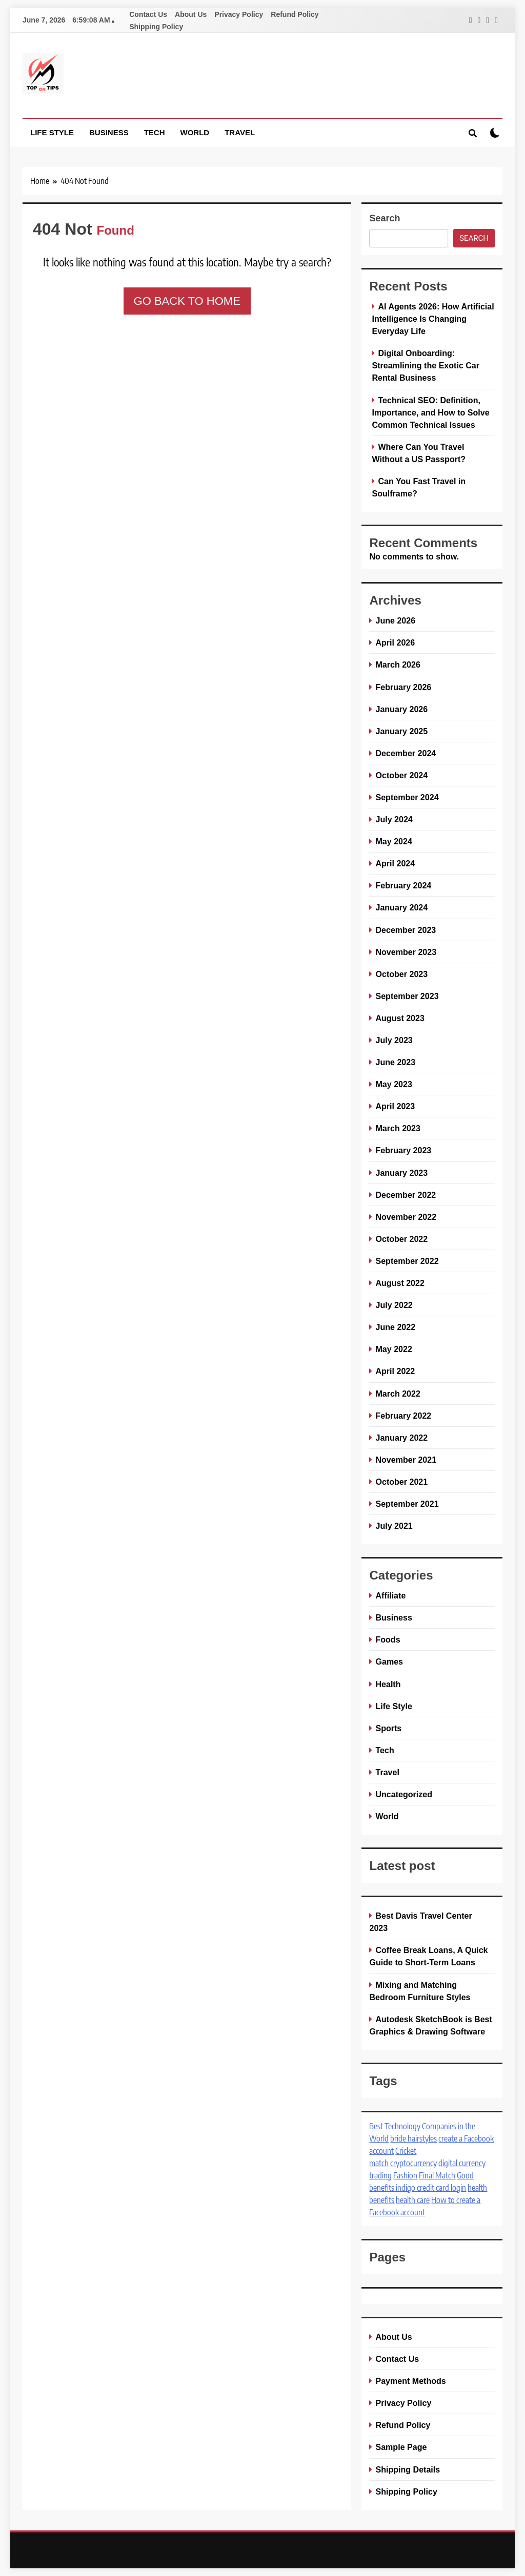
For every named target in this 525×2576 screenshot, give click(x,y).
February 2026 (403, 687)
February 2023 (403, 1150)
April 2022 (395, 1371)
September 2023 (406, 996)
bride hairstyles (413, 2138)
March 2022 (397, 1393)
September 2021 (406, 1503)
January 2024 (401, 907)
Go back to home (187, 301)
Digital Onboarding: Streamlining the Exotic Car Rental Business (425, 365)
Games (389, 1661)
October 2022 (401, 1238)
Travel (240, 132)
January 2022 (401, 1437)
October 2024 (401, 775)
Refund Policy (294, 14)
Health (387, 1684)
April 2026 (395, 642)
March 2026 (397, 664)
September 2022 (406, 1260)
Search (384, 218)
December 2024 (405, 753)
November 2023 (405, 952)
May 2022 (393, 1349)
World (195, 132)
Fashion (405, 2175)
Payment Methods (410, 2380)
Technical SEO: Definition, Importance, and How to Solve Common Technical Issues (430, 412)
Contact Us (148, 14)
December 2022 (405, 1194)
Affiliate (390, 1595)
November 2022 (405, 1216)
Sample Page (401, 2447)
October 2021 (401, 1481)
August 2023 (399, 1018)
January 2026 (401, 709)
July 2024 (393, 819)
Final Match (437, 2175)
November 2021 (405, 1459)
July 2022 (393, 1305)
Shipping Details (407, 2469)
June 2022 (395, 1327)
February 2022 (403, 1415)
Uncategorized (403, 1794)
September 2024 (406, 797)
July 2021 (393, 1525)
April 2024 (395, 863)
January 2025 (401, 731)
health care (413, 2200)
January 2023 (401, 1172)
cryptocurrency (413, 2163)
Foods (387, 1639)
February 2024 (403, 885)
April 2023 (395, 1106)
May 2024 (393, 841)
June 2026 (395, 620)
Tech (154, 132)
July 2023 (393, 1040)
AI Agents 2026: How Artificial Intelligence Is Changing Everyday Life (433, 319)
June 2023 (395, 1062)
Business (109, 132)
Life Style (52, 132)
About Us (191, 14)
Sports (388, 1728)
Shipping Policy (156, 27)
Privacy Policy (238, 14)
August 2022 (399, 1282)
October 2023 (401, 974)
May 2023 (393, 1084)
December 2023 (405, 929)
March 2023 (397, 1128)
